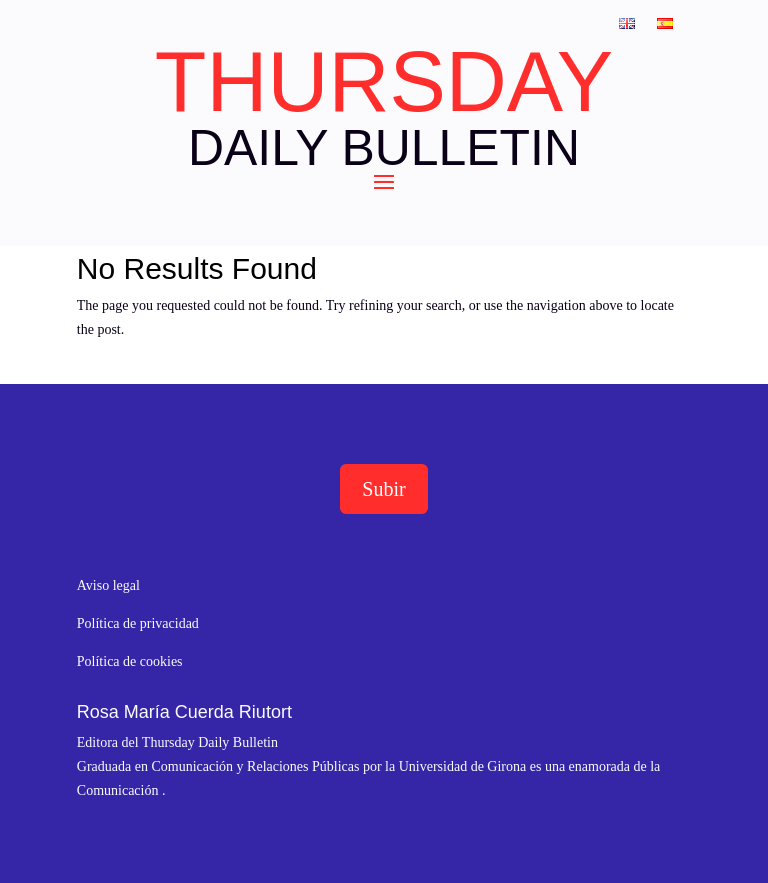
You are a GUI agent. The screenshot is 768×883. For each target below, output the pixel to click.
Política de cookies (130, 661)
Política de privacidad (138, 623)
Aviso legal (108, 585)
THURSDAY (384, 82)
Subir (383, 489)
